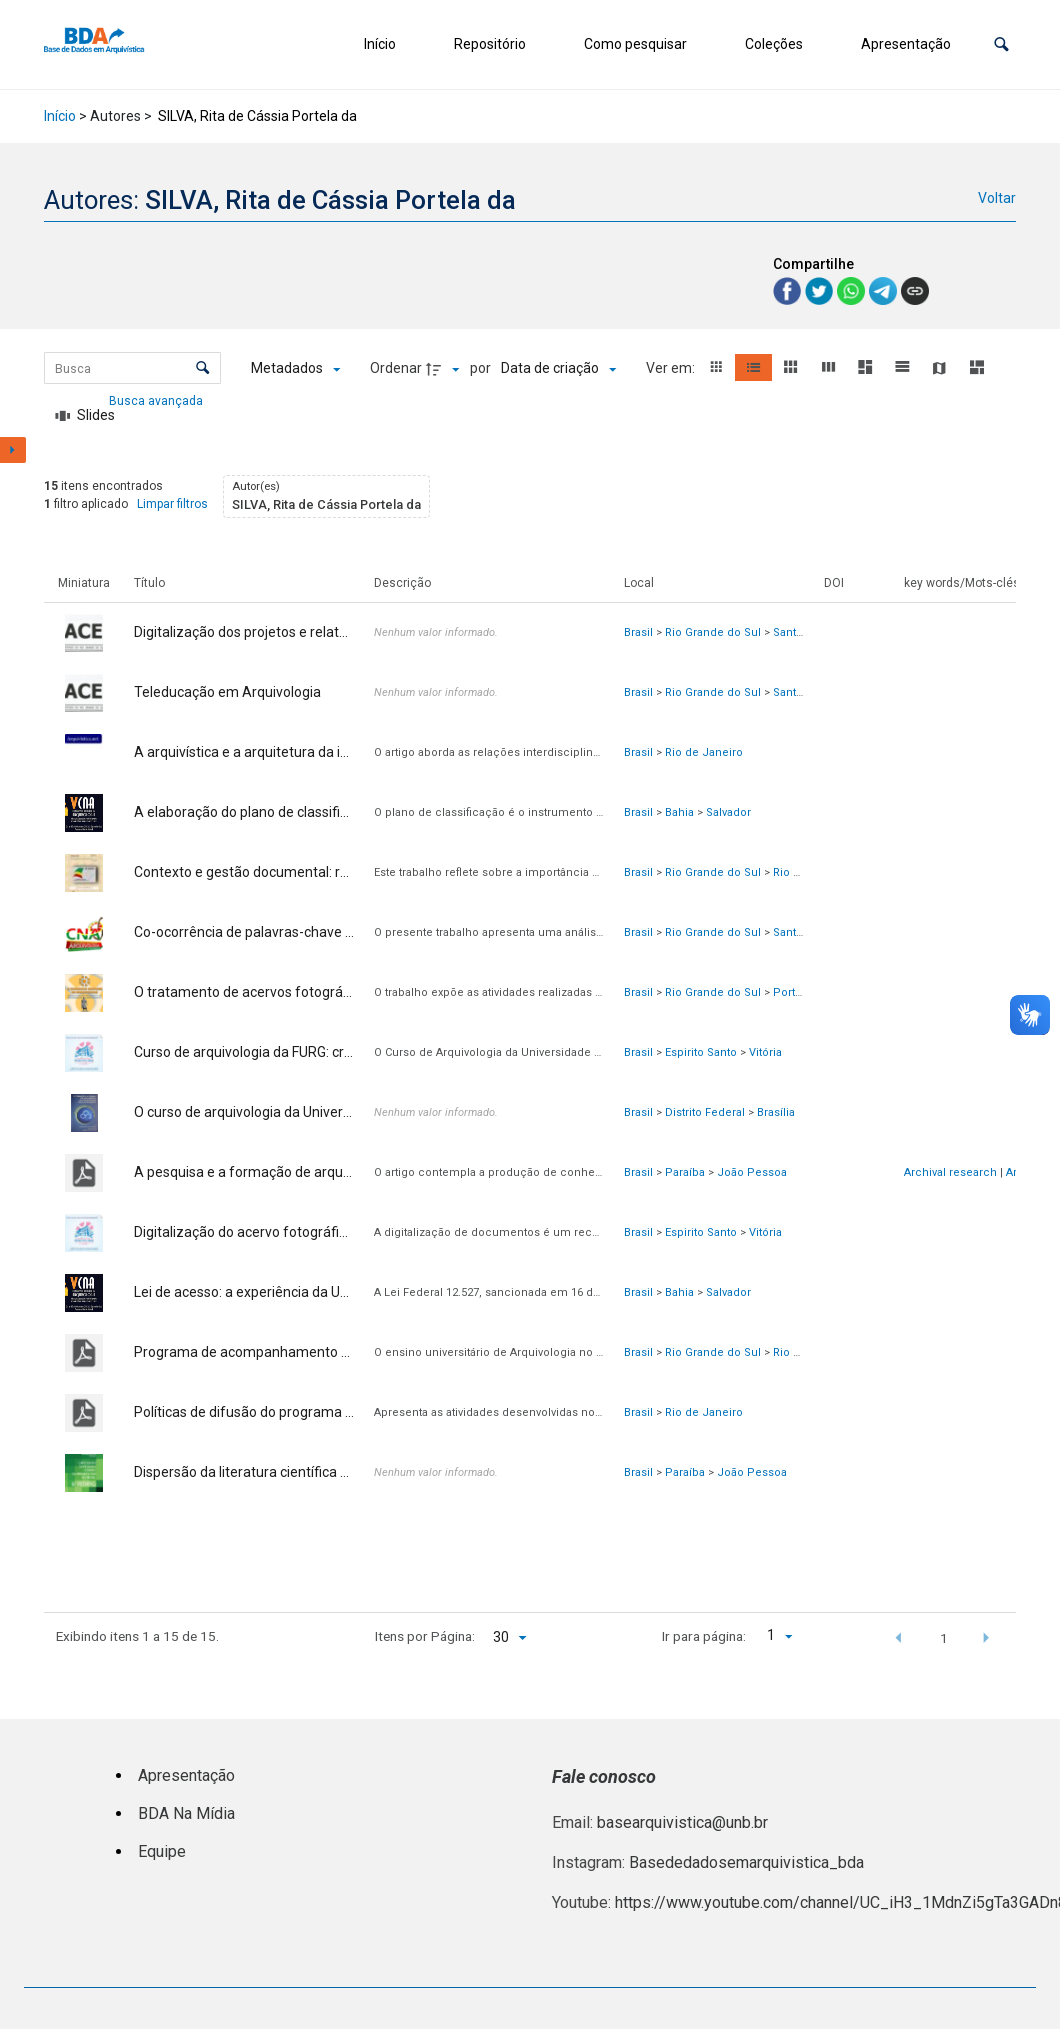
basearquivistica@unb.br (682, 1822)
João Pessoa (752, 1172)
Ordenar (396, 368)
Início (380, 44)
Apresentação (906, 44)
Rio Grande (802, 872)
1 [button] (944, 1638)
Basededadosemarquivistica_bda (746, 1862)
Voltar (997, 198)
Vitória (765, 1052)
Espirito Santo (701, 1052)
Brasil (638, 632)
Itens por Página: (425, 1636)
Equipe (162, 1851)
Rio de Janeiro (704, 752)
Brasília (776, 1112)
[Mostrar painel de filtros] (13, 450)
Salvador (728, 812)
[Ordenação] (558, 369)
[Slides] (85, 416)
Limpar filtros (172, 504)
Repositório (490, 44)
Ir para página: (704, 1636)
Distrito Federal (705, 1112)
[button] (1001, 44)
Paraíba (685, 1172)
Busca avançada (157, 400)
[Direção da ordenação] (445, 369)
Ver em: (672, 368)
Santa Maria (803, 632)
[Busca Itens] (132, 368)
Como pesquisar (635, 44)
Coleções (774, 44)
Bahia (679, 812)
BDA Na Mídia (186, 1813)
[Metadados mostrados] (295, 369)
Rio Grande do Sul (713, 632)
